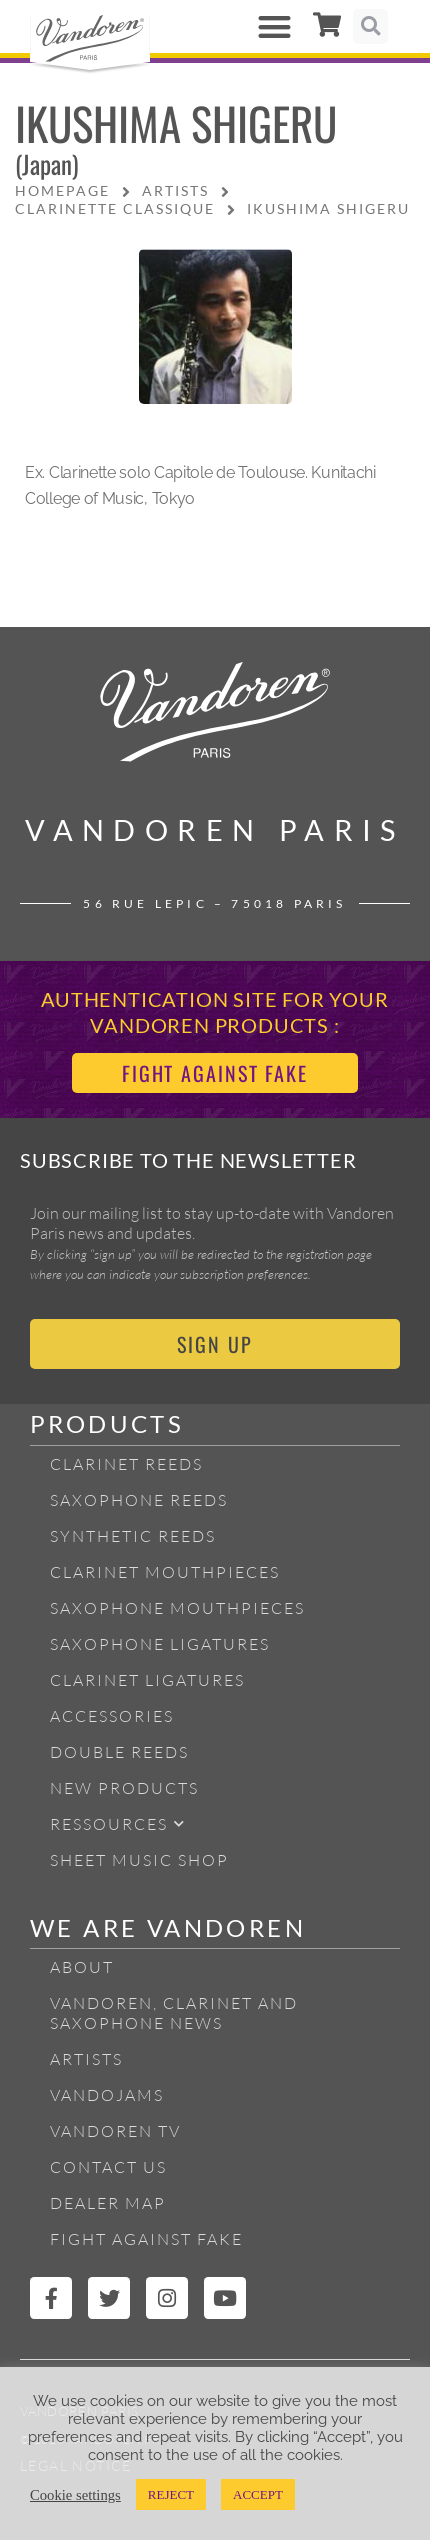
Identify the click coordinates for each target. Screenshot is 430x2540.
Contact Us (108, 2167)
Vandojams (107, 2095)
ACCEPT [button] (258, 2494)
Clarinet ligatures (147, 1680)
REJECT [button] (171, 2494)
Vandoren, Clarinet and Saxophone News (174, 2013)
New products (124, 1788)
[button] (275, 26)
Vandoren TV (115, 2131)
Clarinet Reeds (126, 1464)
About (82, 1967)
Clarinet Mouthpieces (165, 1572)
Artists (86, 2059)
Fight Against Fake (146, 2239)
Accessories (112, 1716)
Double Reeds (119, 1752)
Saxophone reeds (139, 1500)
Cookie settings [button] (75, 2495)
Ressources (118, 1823)
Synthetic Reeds (133, 1536)
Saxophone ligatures (160, 1644)
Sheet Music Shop (139, 1860)
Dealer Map (108, 2203)
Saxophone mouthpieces (177, 1608)
